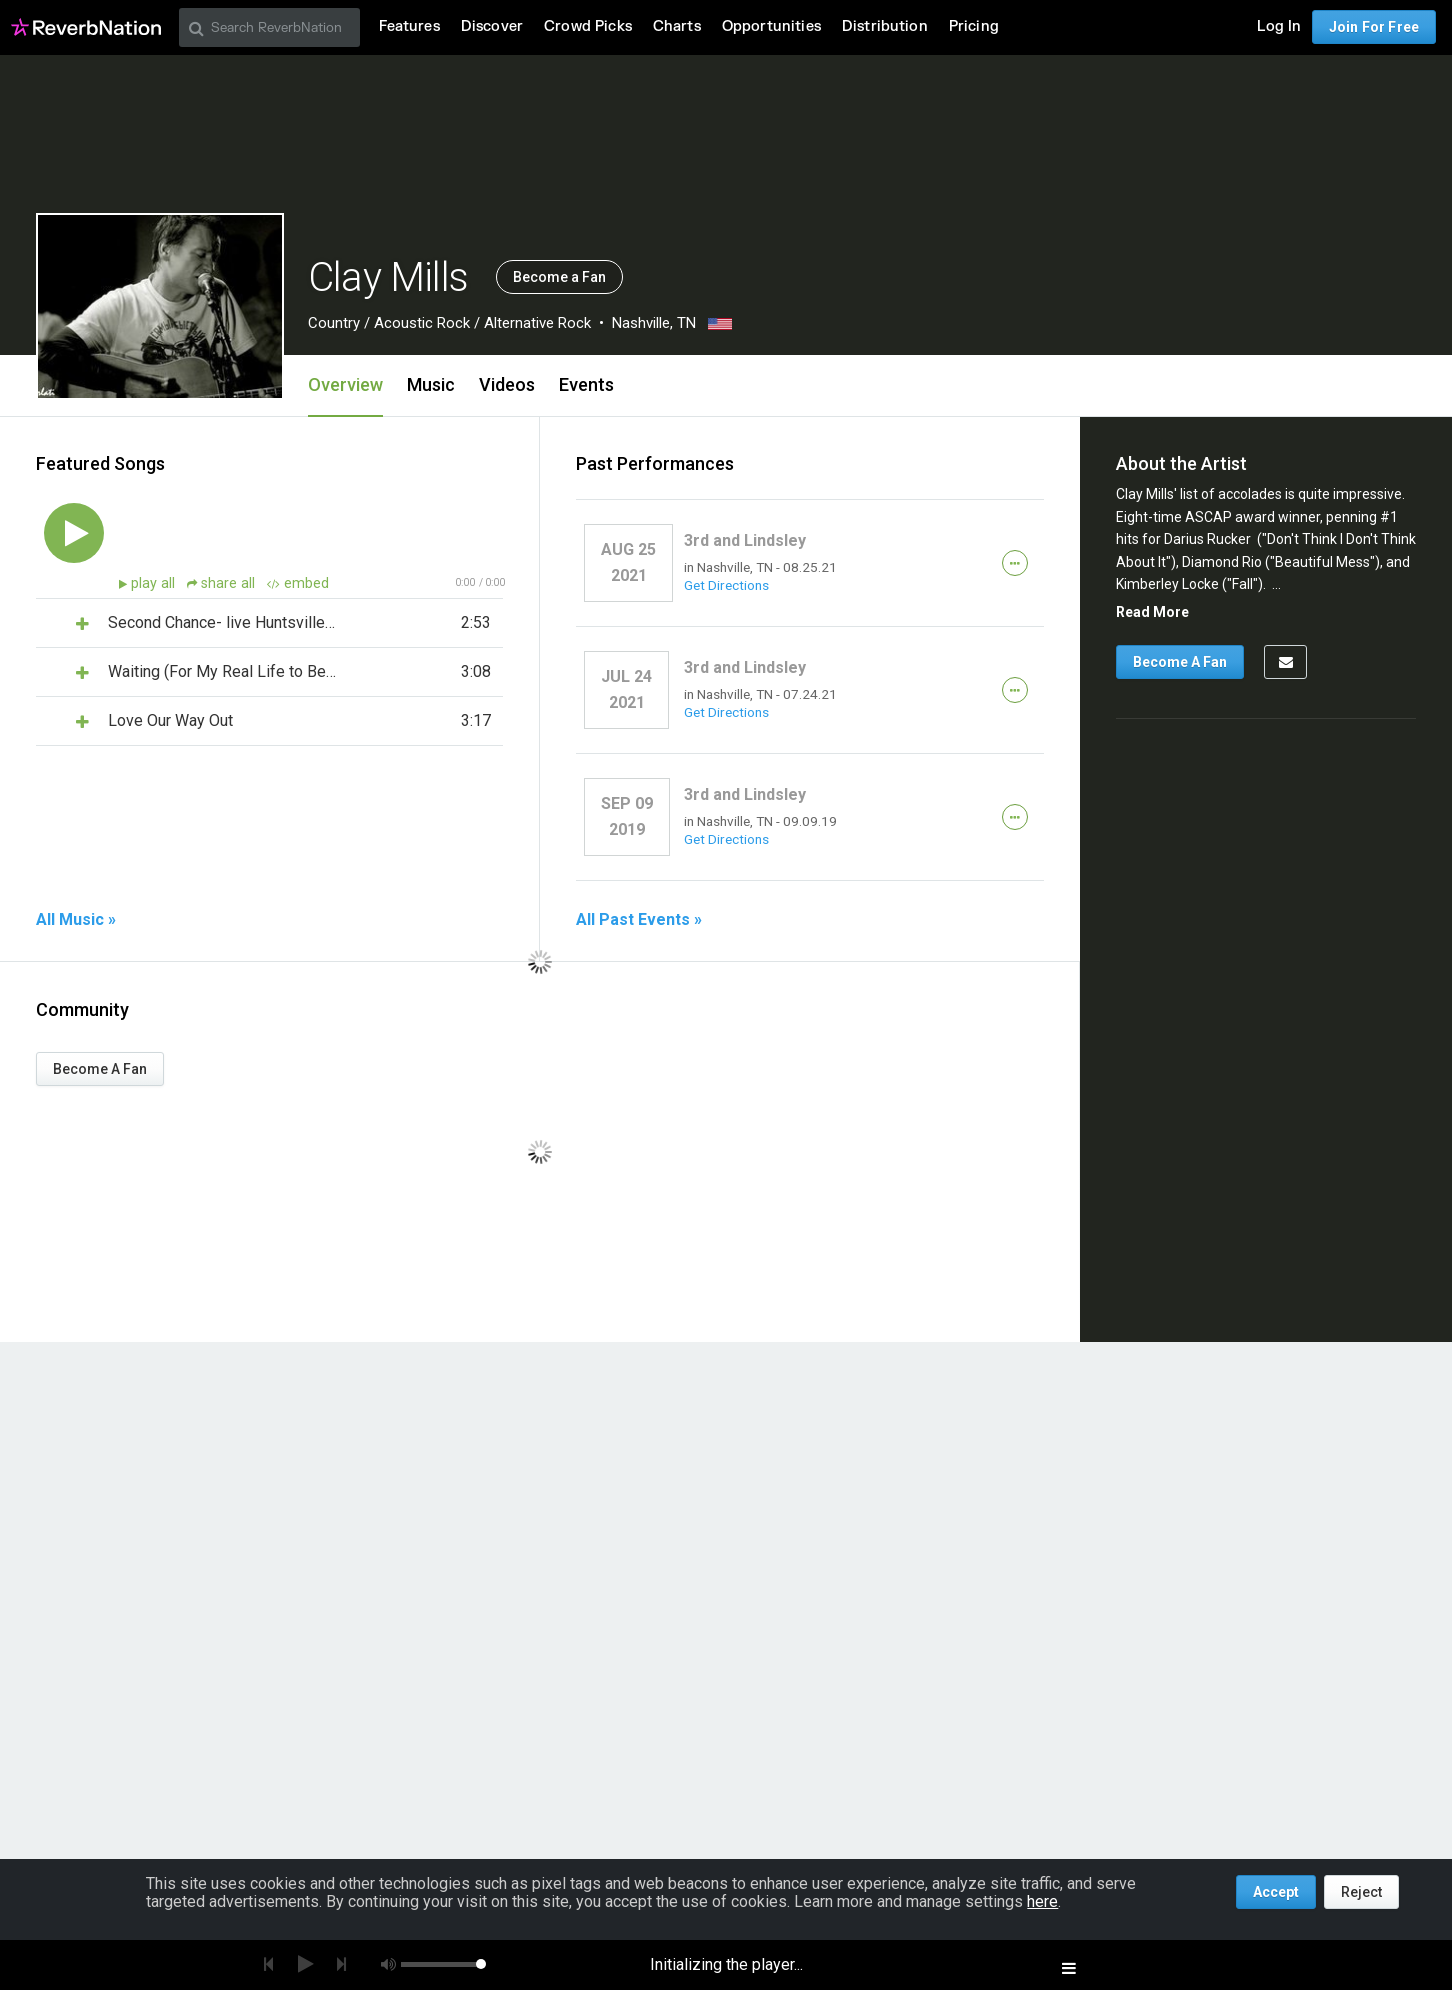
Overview (345, 384)
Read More (1152, 612)
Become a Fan (559, 277)
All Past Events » (639, 920)
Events (586, 384)
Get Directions (726, 585)
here (1042, 1901)
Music (431, 384)
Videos (507, 384)
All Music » (76, 920)
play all (155, 583)
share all (223, 583)
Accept (1276, 1892)
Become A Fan (100, 1069)
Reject (1361, 1892)
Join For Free (1374, 27)
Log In (1279, 26)
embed (298, 583)
